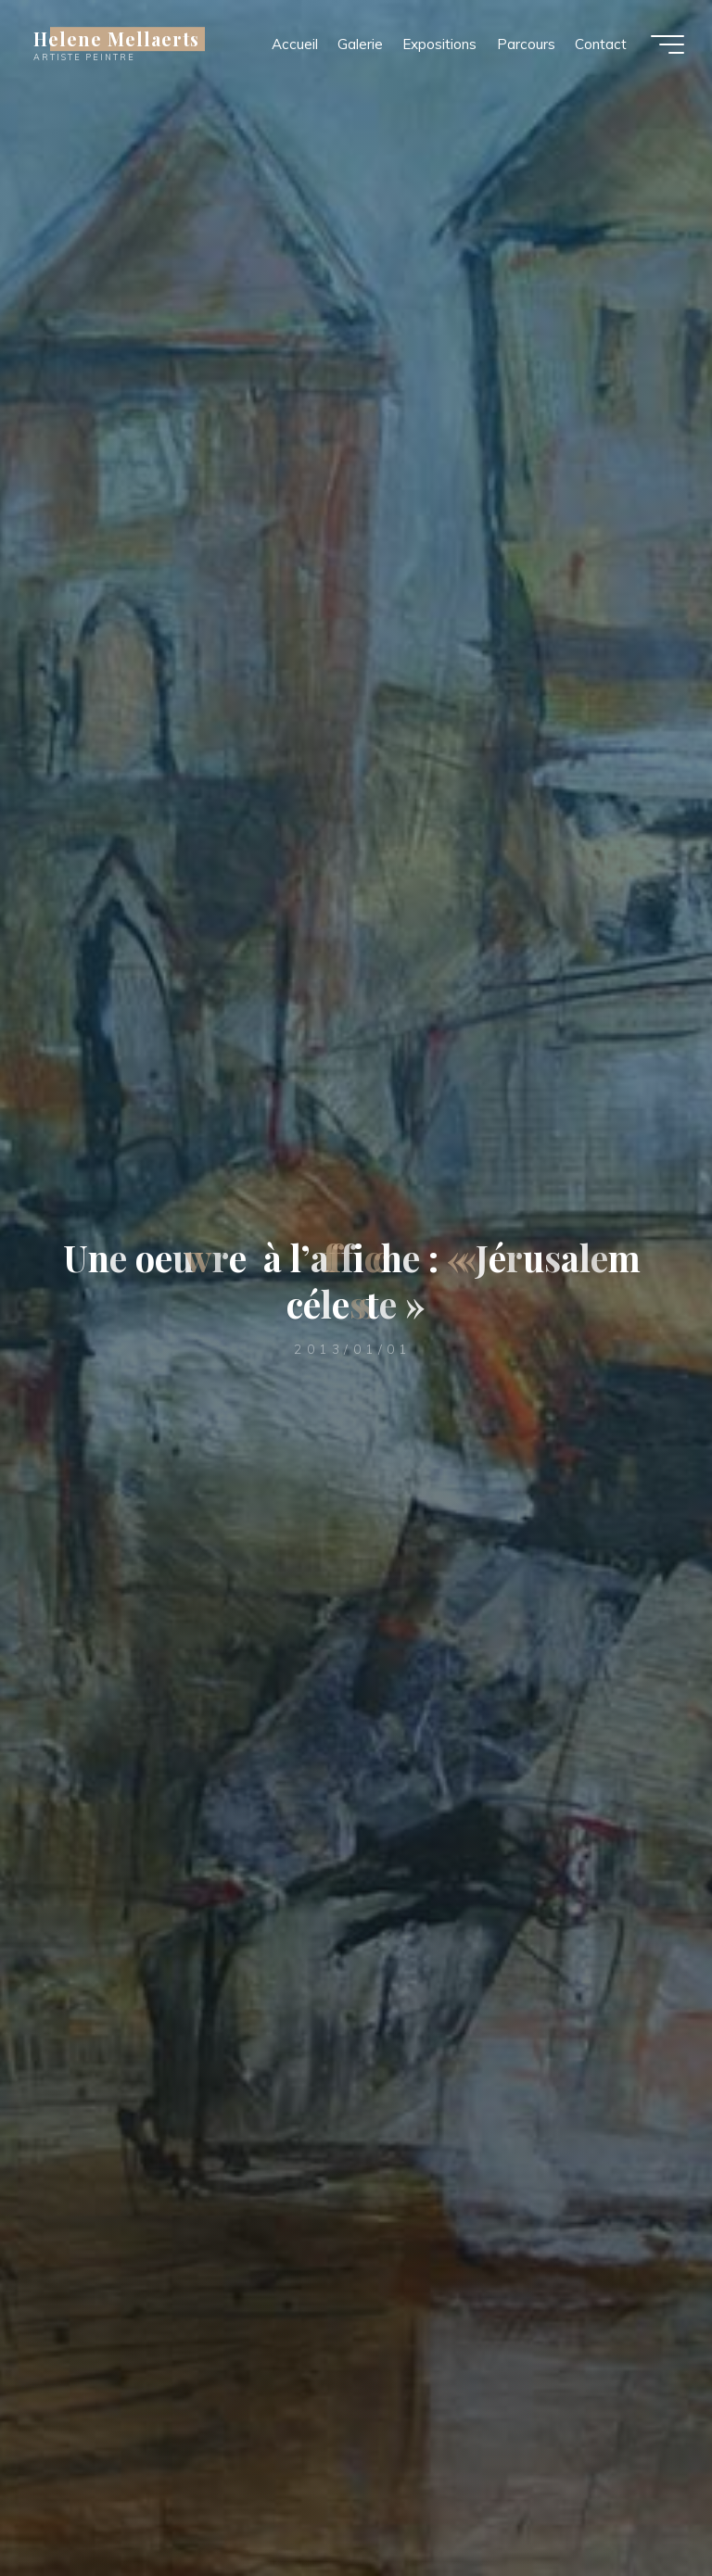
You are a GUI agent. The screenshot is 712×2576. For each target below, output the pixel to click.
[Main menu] (667, 44)
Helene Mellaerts (116, 39)
